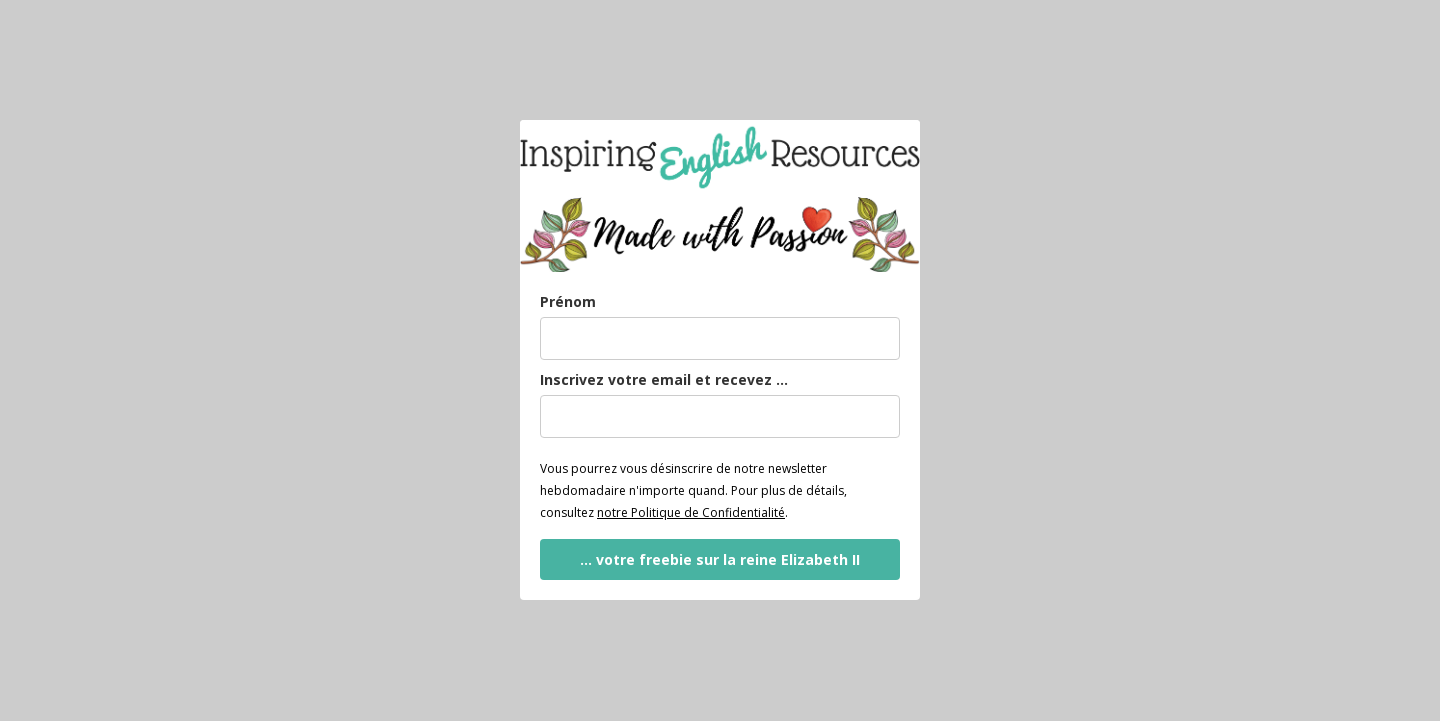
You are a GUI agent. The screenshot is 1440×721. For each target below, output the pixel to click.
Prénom (568, 301)
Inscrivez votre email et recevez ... (664, 379)
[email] (720, 416)
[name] (720, 338)
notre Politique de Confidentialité (691, 512)
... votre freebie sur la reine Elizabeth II (720, 559)
